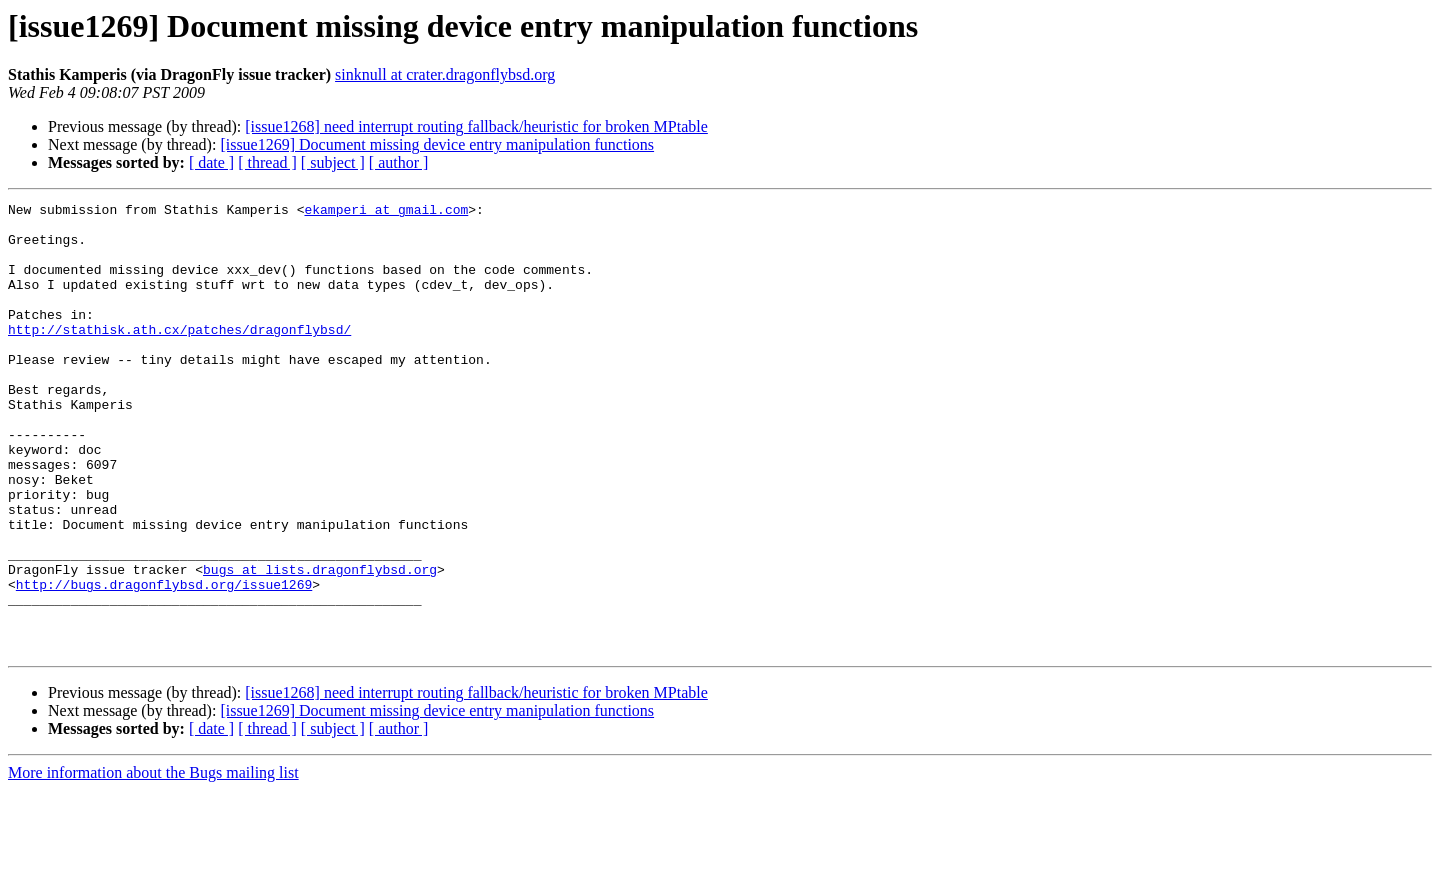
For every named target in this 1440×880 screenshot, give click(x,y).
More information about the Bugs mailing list (153, 862)
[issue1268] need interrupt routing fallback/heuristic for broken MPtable (476, 126)
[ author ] (399, 162)
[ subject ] (333, 162)
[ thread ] (267, 162)
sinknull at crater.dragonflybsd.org (445, 74)
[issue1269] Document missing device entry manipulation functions (437, 144)
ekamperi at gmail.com (386, 212)
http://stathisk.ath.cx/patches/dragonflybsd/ (179, 356)
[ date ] (211, 162)
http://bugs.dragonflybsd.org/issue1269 (164, 662)
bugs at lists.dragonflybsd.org (320, 644)
